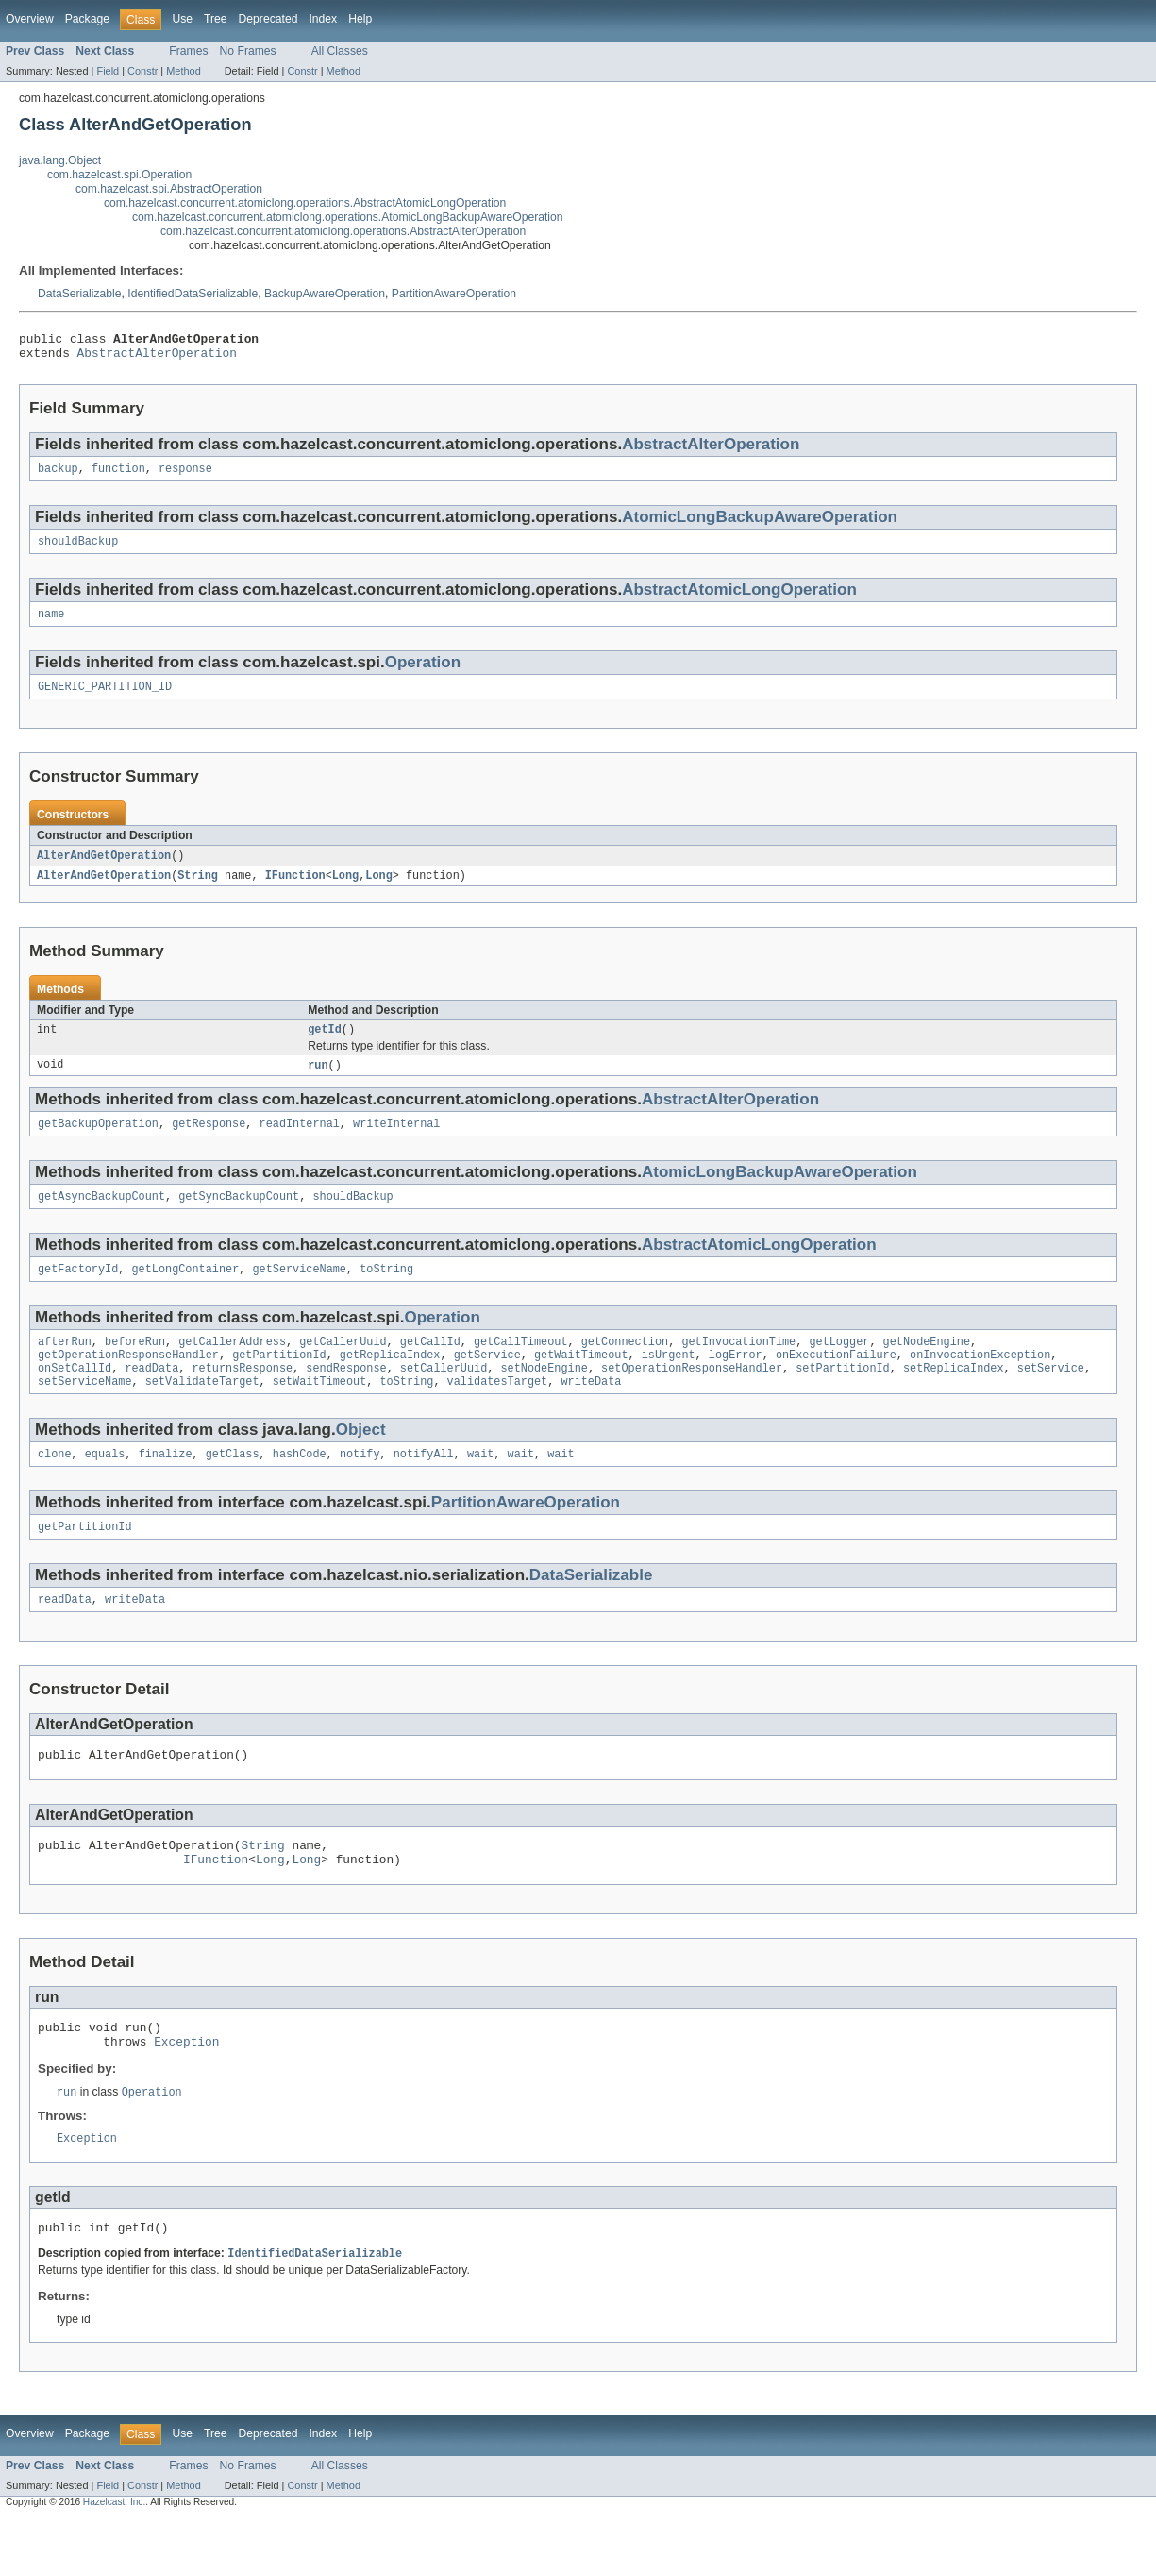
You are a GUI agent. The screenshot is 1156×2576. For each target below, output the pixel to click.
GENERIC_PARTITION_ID (105, 699)
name (51, 624)
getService (487, 1381)
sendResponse (346, 1397)
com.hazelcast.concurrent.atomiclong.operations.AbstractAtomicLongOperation (305, 203)
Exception (186, 2091)
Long (345, 890)
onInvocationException (980, 1381)
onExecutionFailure (836, 1381)
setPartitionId (843, 1397)
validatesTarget (497, 1412)
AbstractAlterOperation (157, 357)
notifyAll (424, 1486)
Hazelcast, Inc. (114, 2559)
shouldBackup (78, 550)
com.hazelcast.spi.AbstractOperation (168, 188)
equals (105, 1486)
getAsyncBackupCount (101, 1217)
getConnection (624, 1366)
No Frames (248, 51)
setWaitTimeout (320, 1412)
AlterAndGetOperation (104, 869)
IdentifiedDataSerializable (192, 293)
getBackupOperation (98, 1143)
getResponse (208, 1143)
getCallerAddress (232, 1366)
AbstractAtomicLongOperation (739, 599)
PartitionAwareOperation (454, 293)
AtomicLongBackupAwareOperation (759, 524)
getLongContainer (186, 1292)
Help (360, 18)
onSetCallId (74, 1397)
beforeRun (135, 1366)
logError (735, 1381)
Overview (30, 18)
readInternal (300, 1143)
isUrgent (668, 1381)
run (317, 1082)
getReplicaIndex (390, 1381)
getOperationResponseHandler (128, 1381)
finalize (166, 1486)
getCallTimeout (521, 1366)
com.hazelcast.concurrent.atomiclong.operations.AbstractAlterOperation (343, 231)
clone (55, 1486)
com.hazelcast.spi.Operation (119, 174)
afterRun (65, 1366)
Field (107, 70)
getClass (233, 1486)
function (118, 475)
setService (1050, 1397)
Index (323, 18)
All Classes (339, 51)
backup (58, 475)
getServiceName (299, 1292)
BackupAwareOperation (324, 293)
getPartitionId (279, 1381)
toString (386, 1292)
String (197, 890)
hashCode (300, 1486)
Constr (142, 70)
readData (151, 1397)
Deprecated (268, 18)
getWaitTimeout (581, 1381)
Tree (215, 18)
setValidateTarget (202, 1412)
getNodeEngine (926, 1366)
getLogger (839, 1366)
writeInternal (396, 1143)
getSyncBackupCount (238, 1217)
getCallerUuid (342, 1366)
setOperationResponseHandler (691, 1397)
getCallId (430, 1366)
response (185, 475)
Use (182, 18)
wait (480, 1486)
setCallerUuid (443, 1397)
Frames (188, 51)
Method (183, 70)
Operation (423, 673)
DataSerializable (80, 293)
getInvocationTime (738, 1366)
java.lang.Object (60, 160)
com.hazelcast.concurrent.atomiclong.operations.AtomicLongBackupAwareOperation (347, 217)
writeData (591, 1412)
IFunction (295, 890)
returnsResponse (242, 1397)
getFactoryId (78, 1292)
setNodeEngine (543, 1397)
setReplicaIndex (953, 1397)
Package (87, 18)
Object (361, 1461)
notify (360, 1486)
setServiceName (85, 1412)
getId (325, 1045)
